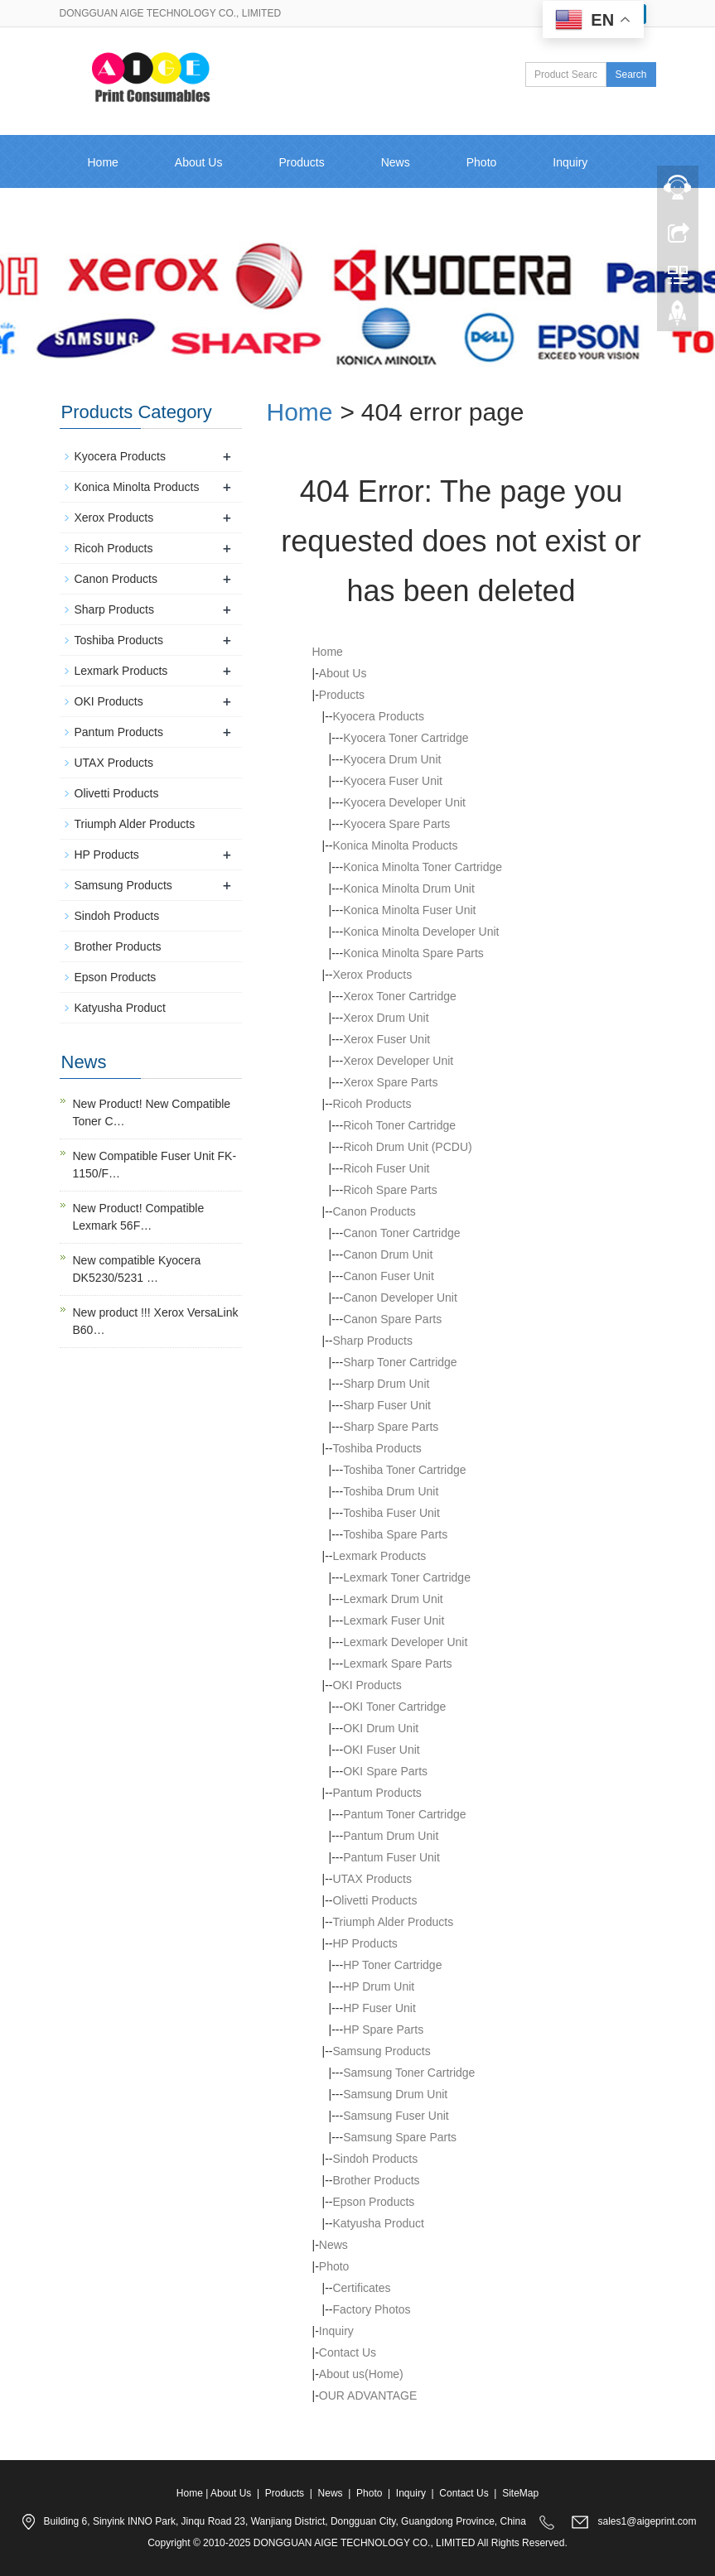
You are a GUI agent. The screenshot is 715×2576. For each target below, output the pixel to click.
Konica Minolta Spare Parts (413, 953)
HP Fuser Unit (379, 2008)
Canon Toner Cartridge (401, 1233)
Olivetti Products (374, 1900)
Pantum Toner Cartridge (404, 1814)
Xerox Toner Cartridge (400, 996)
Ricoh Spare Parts (390, 1190)
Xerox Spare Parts (390, 1082)
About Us (199, 162)
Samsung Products (381, 2051)
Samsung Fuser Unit (396, 2115)
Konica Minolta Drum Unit (409, 888)
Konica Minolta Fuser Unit (409, 910)
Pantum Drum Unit (390, 1835)
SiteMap (520, 2493)
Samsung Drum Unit (395, 2094)
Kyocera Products (378, 716)
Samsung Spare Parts (400, 2137)
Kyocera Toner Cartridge (405, 737)
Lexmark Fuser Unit (393, 1620)
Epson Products (373, 2201)
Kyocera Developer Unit (404, 802)
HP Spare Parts (383, 2029)
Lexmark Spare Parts (397, 1663)
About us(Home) (361, 2374)
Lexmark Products (379, 1555)
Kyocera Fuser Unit (392, 780)
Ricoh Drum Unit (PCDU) (407, 1146)
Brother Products (375, 2180)
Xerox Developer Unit (398, 1060)
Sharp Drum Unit (386, 1383)
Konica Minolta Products (394, 845)
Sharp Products (372, 1340)
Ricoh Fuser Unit (386, 1168)
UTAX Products (371, 1878)
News (395, 162)
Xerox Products (372, 974)
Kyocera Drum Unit (392, 759)
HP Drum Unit (378, 1986)
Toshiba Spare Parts (395, 1534)
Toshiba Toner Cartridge (404, 1469)
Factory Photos (371, 2309)
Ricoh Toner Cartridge (399, 1125)
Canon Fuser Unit (388, 1276)
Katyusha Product (378, 2223)
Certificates (361, 2287)
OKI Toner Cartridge (394, 1706)
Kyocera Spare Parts (396, 824)
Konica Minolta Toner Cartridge (422, 867)
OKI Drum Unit (380, 1728)
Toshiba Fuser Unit (391, 1512)
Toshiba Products (376, 1448)
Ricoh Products (371, 1103)
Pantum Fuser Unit (391, 1857)
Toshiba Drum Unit (390, 1491)
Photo (481, 162)
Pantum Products (376, 1792)
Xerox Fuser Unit (386, 1039)
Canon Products (373, 1211)
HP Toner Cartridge (392, 1965)
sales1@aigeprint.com (647, 2521)
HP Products (364, 1943)
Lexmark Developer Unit (405, 1642)
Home (103, 162)
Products (301, 162)
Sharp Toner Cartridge (400, 1362)
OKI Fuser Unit (381, 1749)
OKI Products (366, 1685)
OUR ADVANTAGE (368, 2395)
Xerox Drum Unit (385, 1017)
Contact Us (116, 215)
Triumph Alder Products (392, 1921)
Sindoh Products (375, 2158)
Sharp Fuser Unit (387, 1405)
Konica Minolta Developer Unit (421, 931)
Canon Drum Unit (387, 1254)
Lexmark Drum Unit (393, 1599)
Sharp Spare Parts (390, 1426)
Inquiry (336, 2331)
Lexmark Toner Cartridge (407, 1577)
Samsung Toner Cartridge (409, 2072)
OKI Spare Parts (385, 1771)
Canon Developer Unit (400, 1297)
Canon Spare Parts (392, 1319)
